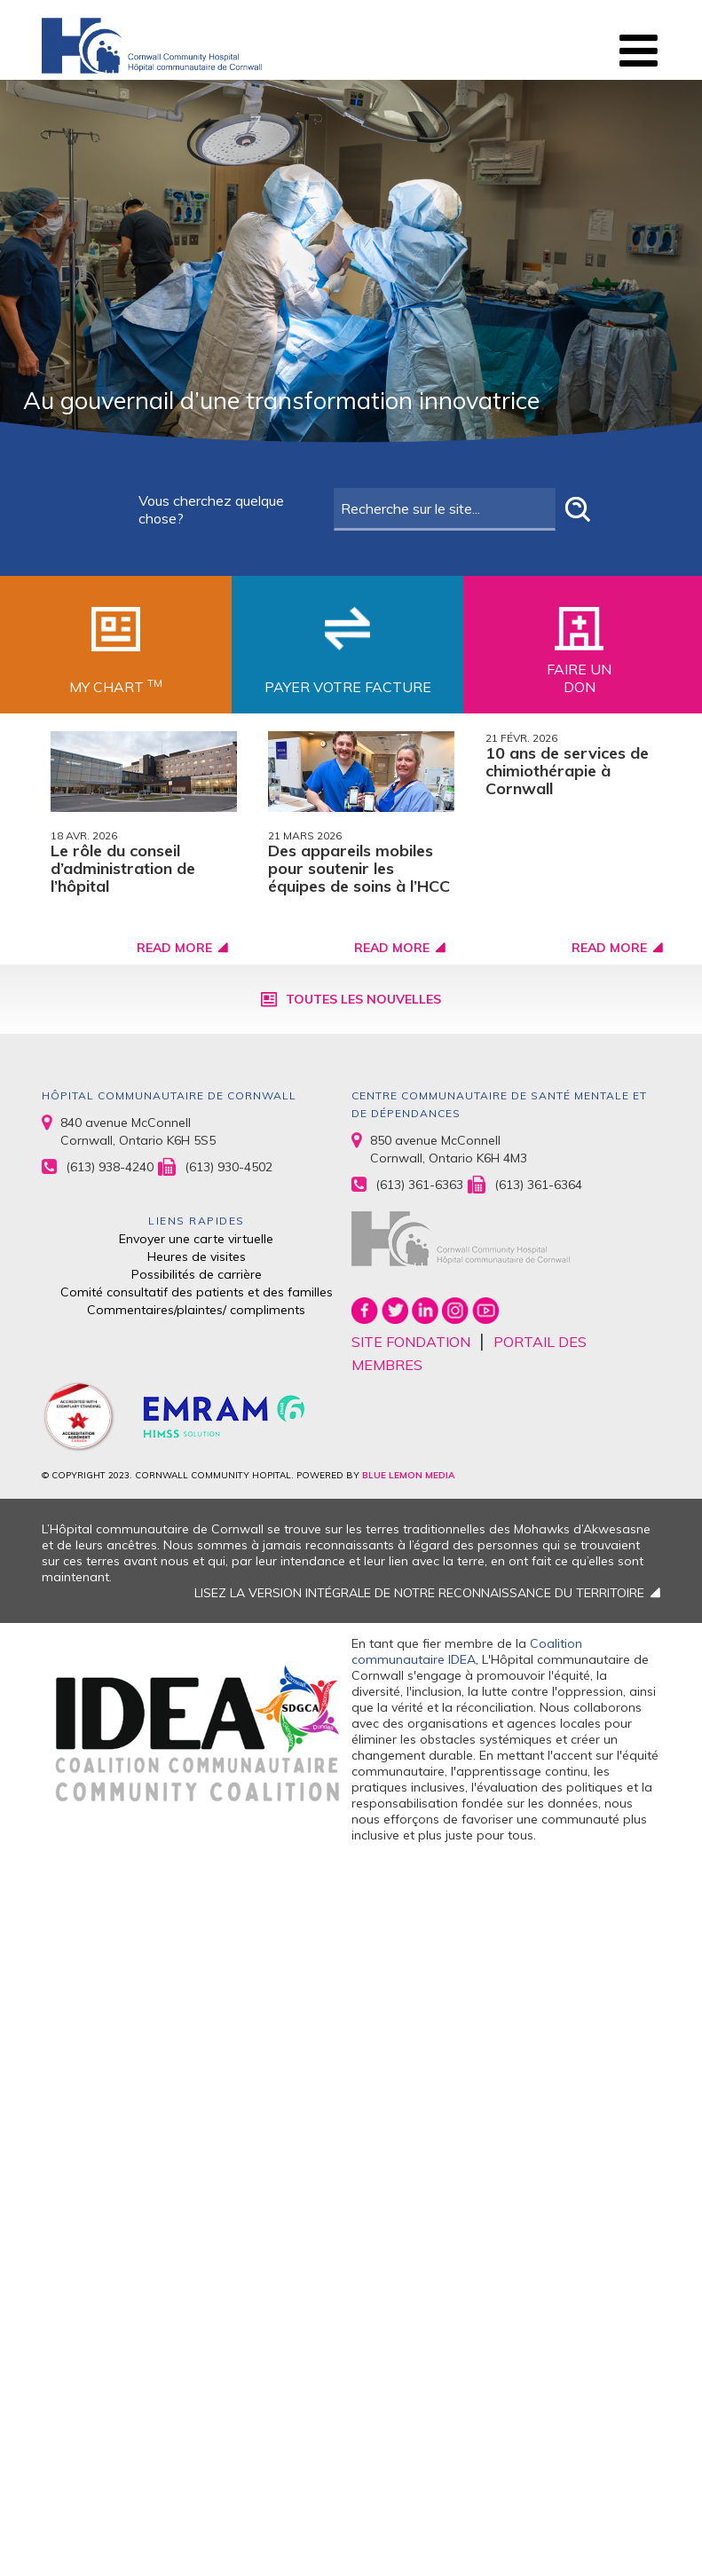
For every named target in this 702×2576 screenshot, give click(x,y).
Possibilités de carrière (196, 1274)
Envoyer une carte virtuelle (196, 1239)
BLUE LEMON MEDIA (408, 1475)
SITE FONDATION (410, 1342)
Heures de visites (196, 1256)
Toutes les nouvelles (363, 999)
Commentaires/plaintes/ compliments (196, 1310)
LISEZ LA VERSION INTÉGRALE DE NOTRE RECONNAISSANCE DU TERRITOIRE (419, 1593)
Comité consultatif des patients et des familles (196, 1292)
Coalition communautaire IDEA (466, 1651)
